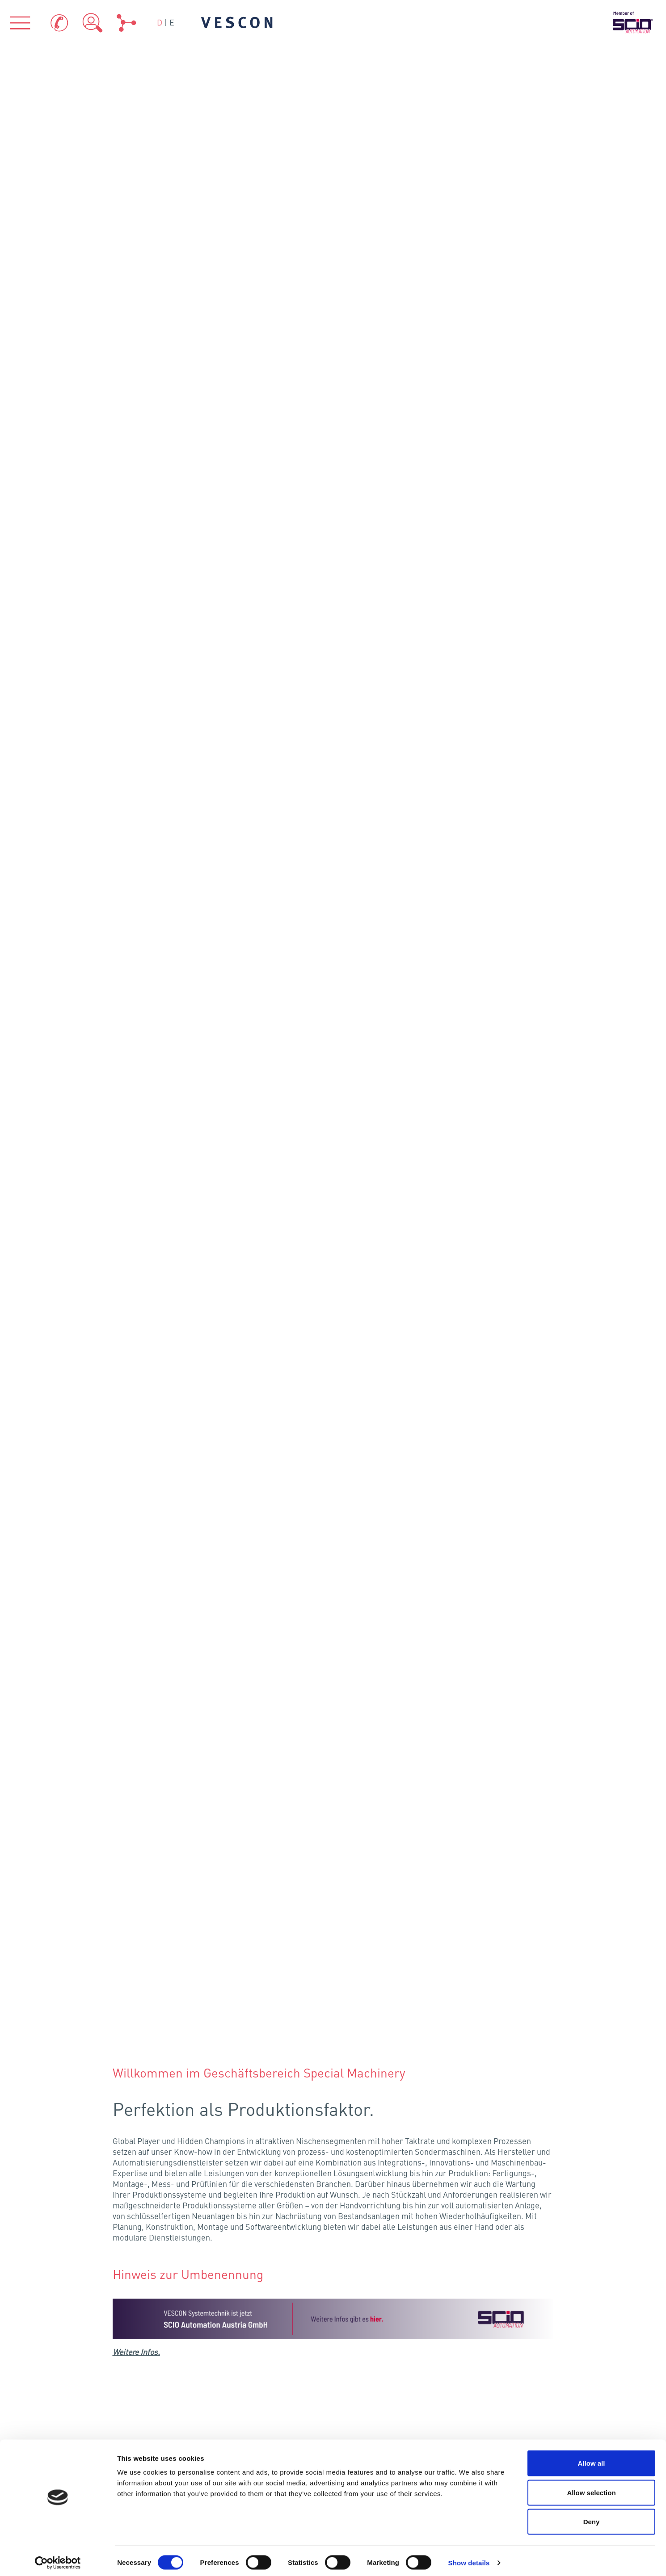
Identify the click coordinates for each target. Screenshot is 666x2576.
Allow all (591, 2459)
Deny (591, 2517)
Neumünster (241, 1853)
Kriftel (203, 1970)
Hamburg (223, 1880)
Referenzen (514, 2222)
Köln (162, 1954)
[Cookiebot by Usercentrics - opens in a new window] (58, 2558)
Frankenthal (200, 1993)
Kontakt (367, 2404)
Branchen (333, 2222)
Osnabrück (201, 1908)
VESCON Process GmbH (185, 2127)
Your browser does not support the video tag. (333, 912)
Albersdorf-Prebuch (188, 730)
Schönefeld (268, 1905)
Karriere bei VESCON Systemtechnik (338, 1558)
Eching (231, 2039)
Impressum (373, 2428)
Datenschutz (511, 2404)
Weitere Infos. (137, 387)
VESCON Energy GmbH (481, 2127)
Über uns (151, 2222)
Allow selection (591, 2488)
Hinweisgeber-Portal (516, 2434)
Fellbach (201, 2015)
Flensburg (228, 1833)
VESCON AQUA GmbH (332, 2127)
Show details (469, 2558)
